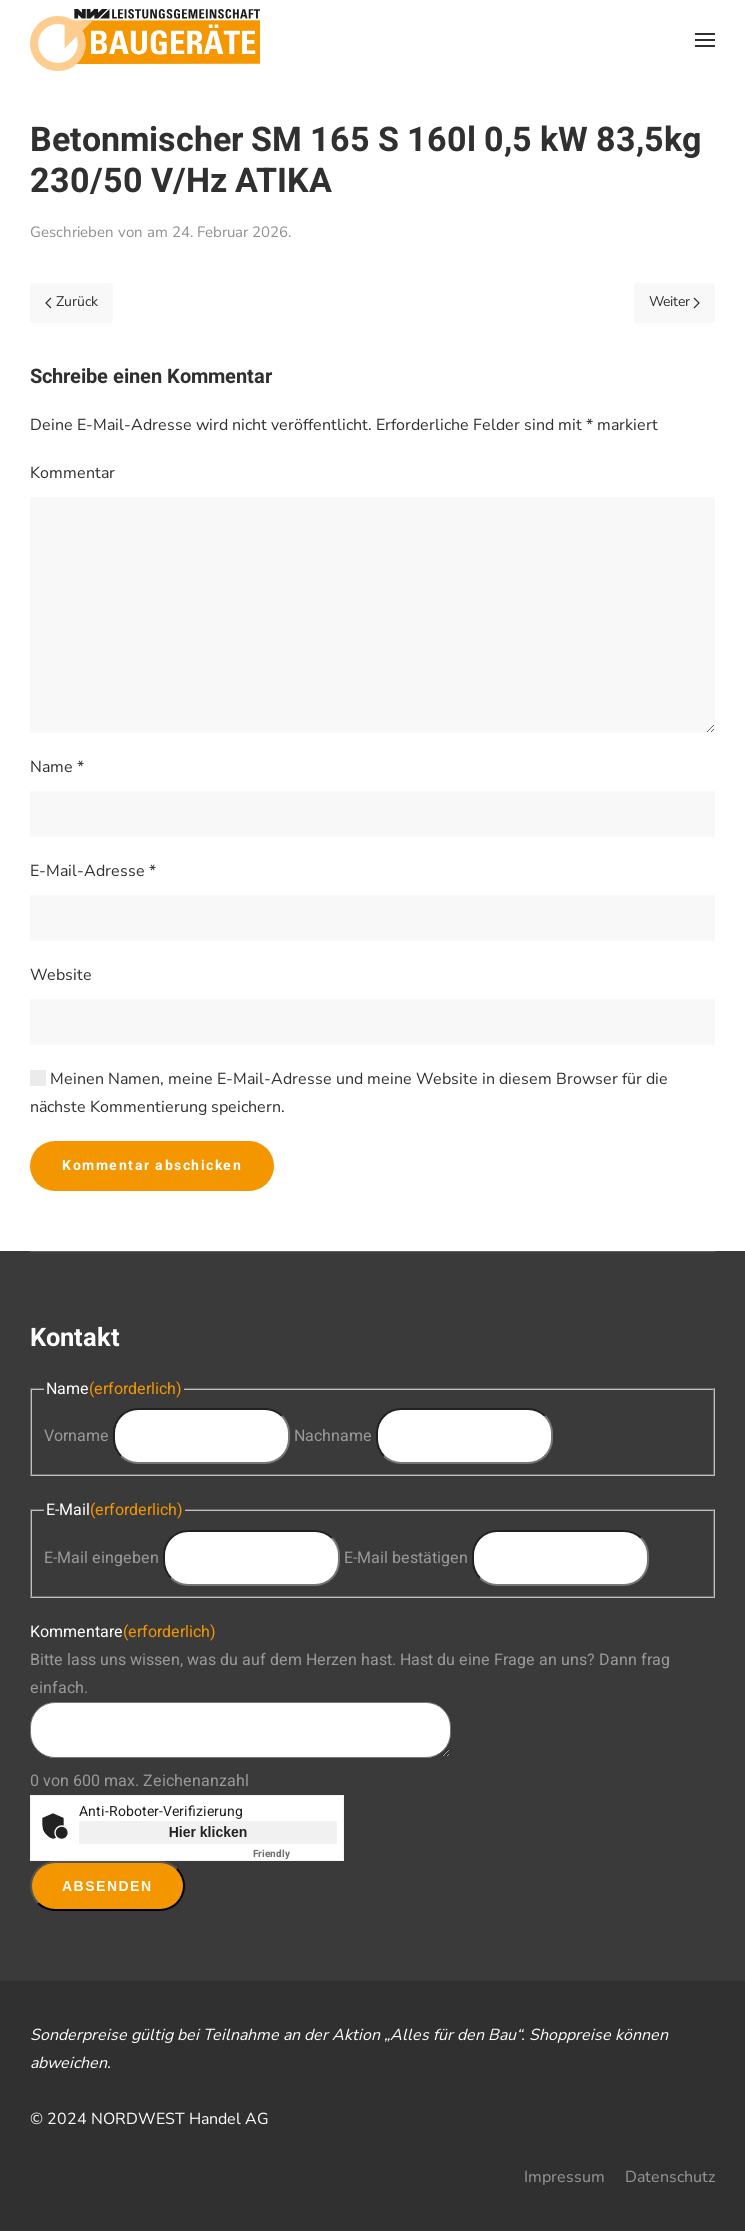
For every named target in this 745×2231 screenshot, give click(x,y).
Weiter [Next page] (675, 301)
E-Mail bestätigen (406, 1558)
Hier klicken (208, 1832)
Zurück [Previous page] (71, 301)
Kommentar (72, 473)
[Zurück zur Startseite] (145, 40)
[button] (705, 40)
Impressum (564, 2177)
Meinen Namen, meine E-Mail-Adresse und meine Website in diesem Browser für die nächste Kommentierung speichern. (349, 1093)
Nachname (333, 1436)
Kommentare (123, 1632)
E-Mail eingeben (101, 1558)
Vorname (76, 1436)
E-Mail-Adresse (93, 871)
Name (57, 767)
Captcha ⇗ (295, 1854)
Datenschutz (670, 2177)
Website (61, 975)
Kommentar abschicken (152, 1165)
